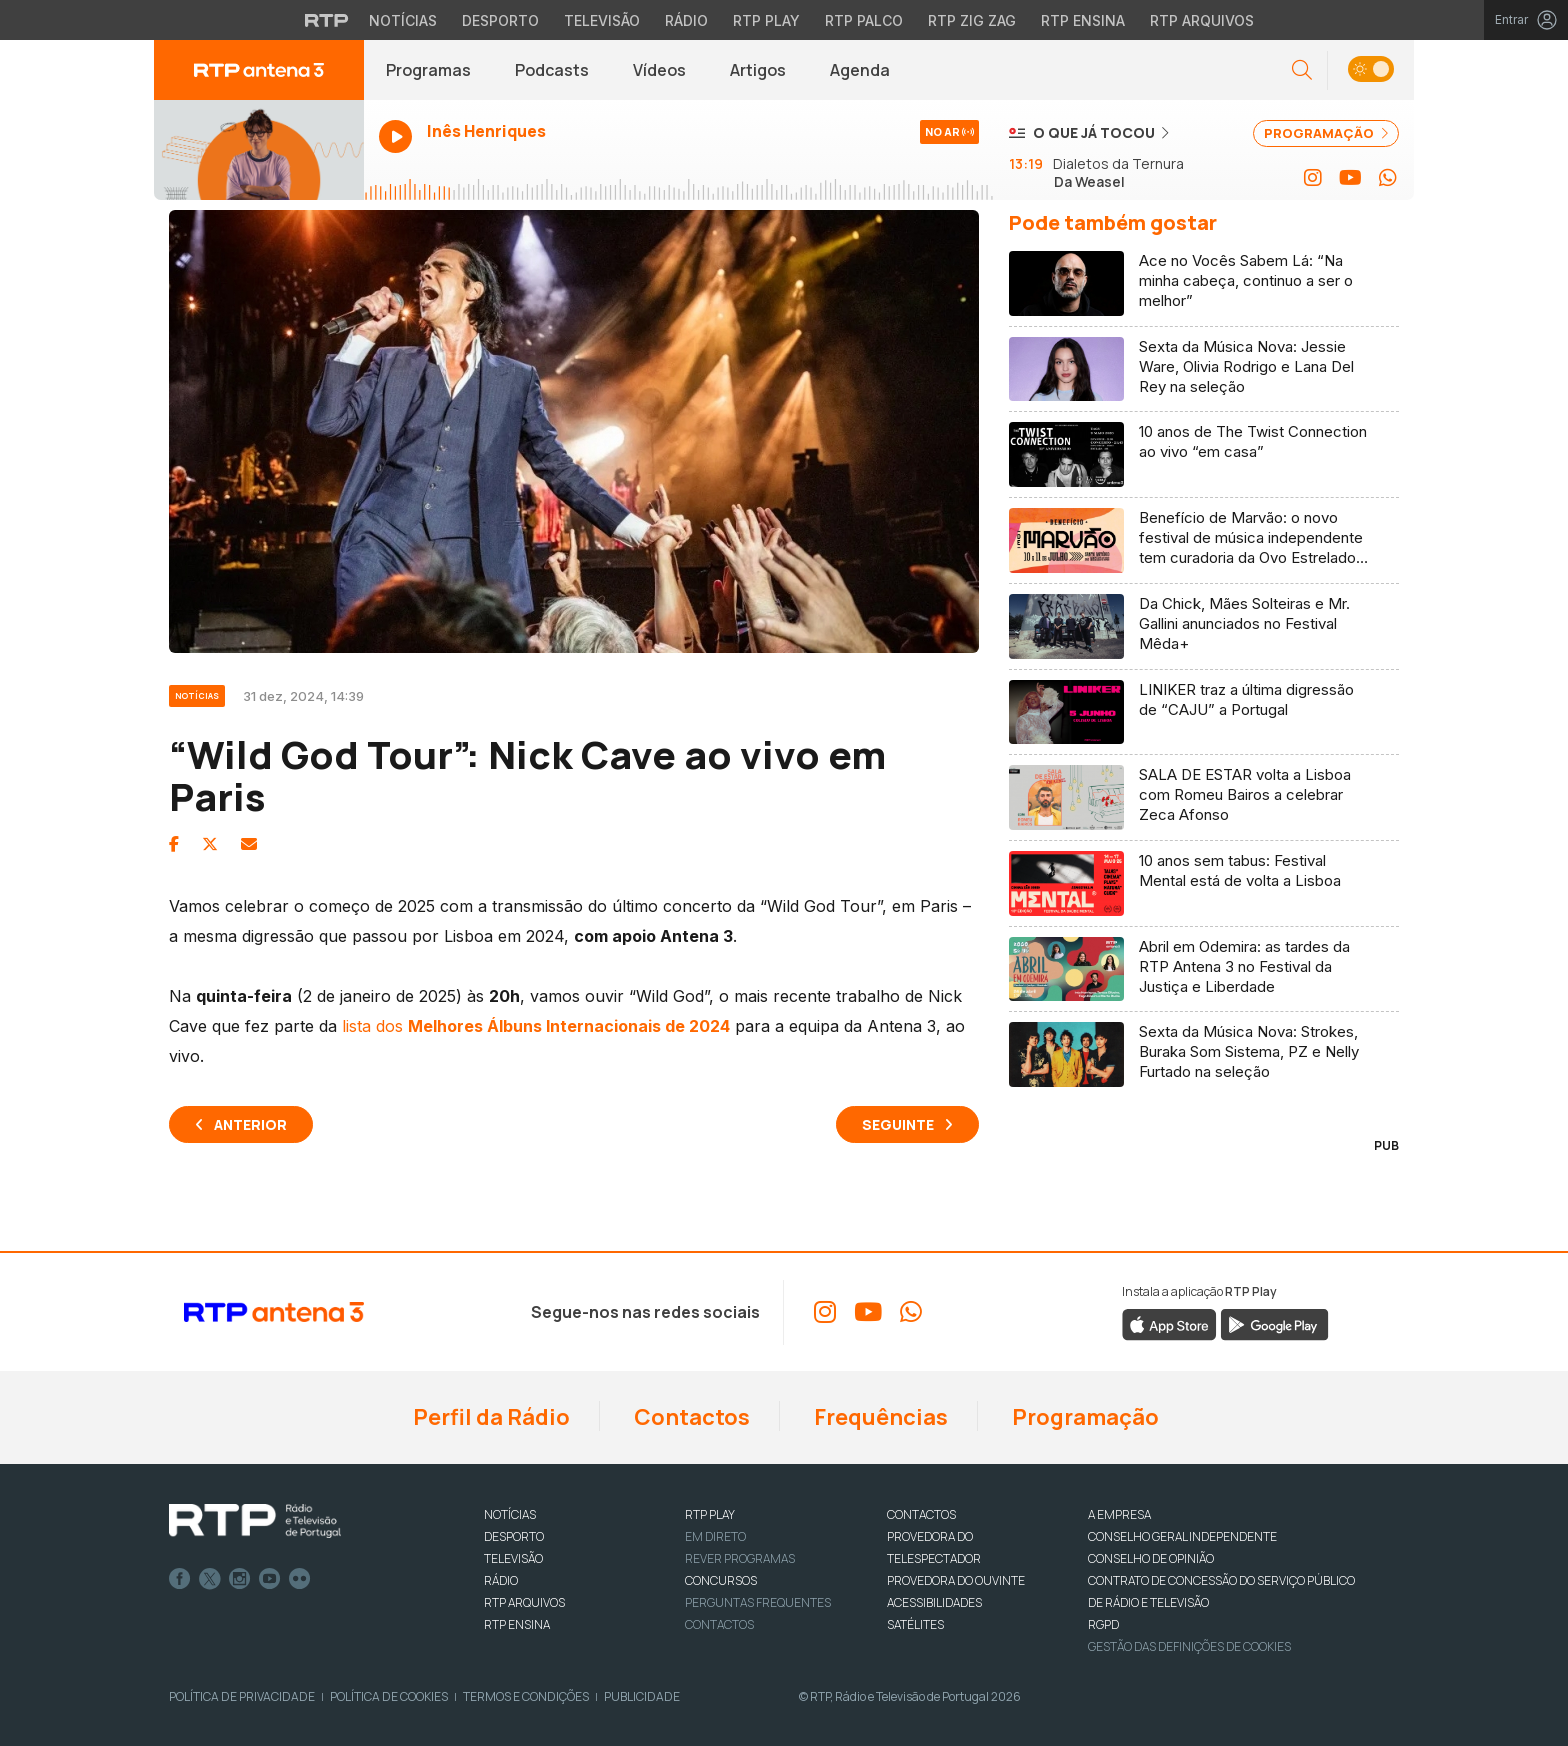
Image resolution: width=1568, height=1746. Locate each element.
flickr (300, 1579)
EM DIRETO (715, 1536)
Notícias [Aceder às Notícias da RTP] (403, 20)
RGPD (1103, 1624)
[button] (1302, 70)
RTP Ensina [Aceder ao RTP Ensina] (1083, 20)
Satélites (915, 1624)
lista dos (536, 1026)
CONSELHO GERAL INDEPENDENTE (1182, 1536)
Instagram (240, 1579)
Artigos (758, 70)
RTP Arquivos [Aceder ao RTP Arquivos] (1202, 20)
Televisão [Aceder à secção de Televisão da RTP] (602, 20)
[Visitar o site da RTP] (327, 20)
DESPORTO (514, 1536)
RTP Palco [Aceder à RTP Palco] (864, 20)
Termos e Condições (526, 1696)
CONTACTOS (921, 1514)
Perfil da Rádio (489, 1417)
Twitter (210, 1579)
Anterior (250, 1124)
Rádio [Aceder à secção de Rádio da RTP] (686, 20)
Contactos (690, 1417)
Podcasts (552, 70)
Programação (1083, 1417)
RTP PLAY (710, 1514)
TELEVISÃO (513, 1558)
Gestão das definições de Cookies (1189, 1646)
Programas (428, 70)
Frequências (879, 1417)
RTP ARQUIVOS (524, 1602)
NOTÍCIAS (510, 1514)
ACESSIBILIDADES (934, 1602)
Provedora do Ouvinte (956, 1580)
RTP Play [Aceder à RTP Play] (766, 20)
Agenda (860, 70)
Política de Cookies (389, 1696)
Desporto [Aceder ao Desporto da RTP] (500, 20)
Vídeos (659, 70)
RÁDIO (501, 1580)
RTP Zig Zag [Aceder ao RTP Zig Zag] (972, 20)
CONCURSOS (721, 1580)
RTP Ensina (517, 1624)
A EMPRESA (1119, 1514)
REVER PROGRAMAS (740, 1558)
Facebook (180, 1579)
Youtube (270, 1579)
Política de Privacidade (242, 1696)
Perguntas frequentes (758, 1602)
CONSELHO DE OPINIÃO (1151, 1558)
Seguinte (898, 1124)
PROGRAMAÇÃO (1326, 133)
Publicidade (642, 1696)
